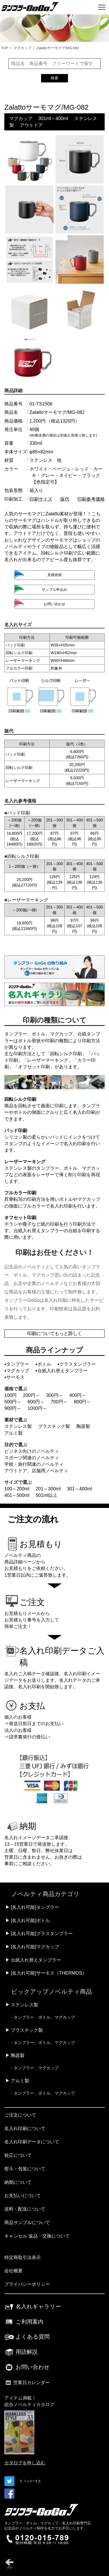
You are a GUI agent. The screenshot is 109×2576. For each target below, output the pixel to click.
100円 (10, 1395)
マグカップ (22, 48)
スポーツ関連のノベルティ (31, 1457)
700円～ (59, 1401)
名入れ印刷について (24, 2128)
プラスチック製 (54, 1426)
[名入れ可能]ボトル (30, 1920)
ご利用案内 (23, 2322)
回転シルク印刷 (66, 1053)
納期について (18, 2182)
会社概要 (13, 2270)
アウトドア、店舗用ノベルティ (36, 1470)
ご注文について (20, 2115)
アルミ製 (13, 1433)
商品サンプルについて (27, 2222)
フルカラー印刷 (20, 1192)
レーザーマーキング (47, 1060)
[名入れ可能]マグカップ (35, 1946)
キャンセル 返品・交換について (36, 2236)
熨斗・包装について (24, 2168)
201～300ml (48, 1488)
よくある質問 (26, 2337)
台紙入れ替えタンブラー (36, 1960)
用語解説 (20, 2352)
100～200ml (16, 1488)
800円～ (82, 1401)
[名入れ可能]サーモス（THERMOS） (49, 1973)
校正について (18, 2155)
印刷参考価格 (91, 499)
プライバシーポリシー (27, 2284)
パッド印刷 (15, 1130)
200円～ (31, 1395)
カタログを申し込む (24, 2462)
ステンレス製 (18, 1426)
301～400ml (79, 1488)
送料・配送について (24, 2209)
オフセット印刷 (34, 1066)
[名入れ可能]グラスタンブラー (42, 1933)
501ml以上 (46, 1495)
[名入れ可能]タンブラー (35, 1907)
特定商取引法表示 (22, 2257)
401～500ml (16, 1495)
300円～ (54, 1395)
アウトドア (31, 125)
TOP (4, 48)
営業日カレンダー (27, 2383)
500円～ (12, 1401)
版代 (64, 499)
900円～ (12, 1408)
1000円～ (37, 1408)
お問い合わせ (26, 2367)
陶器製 (83, 1426)
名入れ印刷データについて (31, 2141)
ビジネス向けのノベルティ (31, 1451)
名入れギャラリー (32, 2306)
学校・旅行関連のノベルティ (34, 1464)
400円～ (77, 1395)
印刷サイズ (41, 499)
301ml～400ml (53, 118)
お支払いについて (22, 2195)
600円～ (36, 1401)
